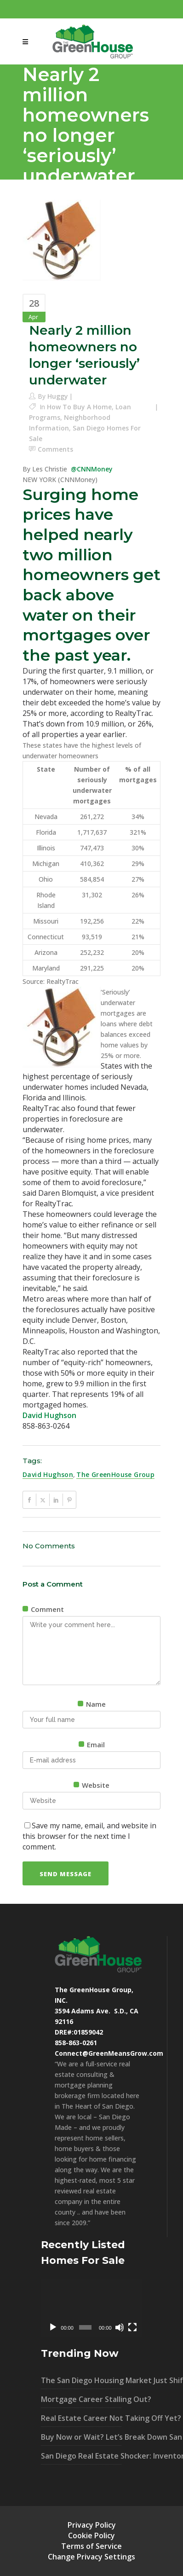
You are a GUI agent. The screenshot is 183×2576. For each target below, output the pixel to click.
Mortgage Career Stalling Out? (81, 2399)
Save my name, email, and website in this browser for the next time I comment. (89, 1836)
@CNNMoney (92, 469)
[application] (91, 2308)
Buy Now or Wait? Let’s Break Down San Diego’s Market (81, 2437)
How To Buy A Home (79, 406)
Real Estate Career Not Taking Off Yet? (81, 2418)
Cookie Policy (91, 2535)
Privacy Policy (92, 2525)
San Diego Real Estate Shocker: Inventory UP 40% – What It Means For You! (81, 2456)
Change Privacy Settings (91, 2557)
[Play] (52, 2327)
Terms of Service (91, 2546)
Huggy (57, 396)
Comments (55, 449)
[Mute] (119, 2327)
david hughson (48, 1474)
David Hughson (49, 1415)
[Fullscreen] (132, 2327)
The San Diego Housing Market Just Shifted (81, 2380)
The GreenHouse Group (115, 1474)
